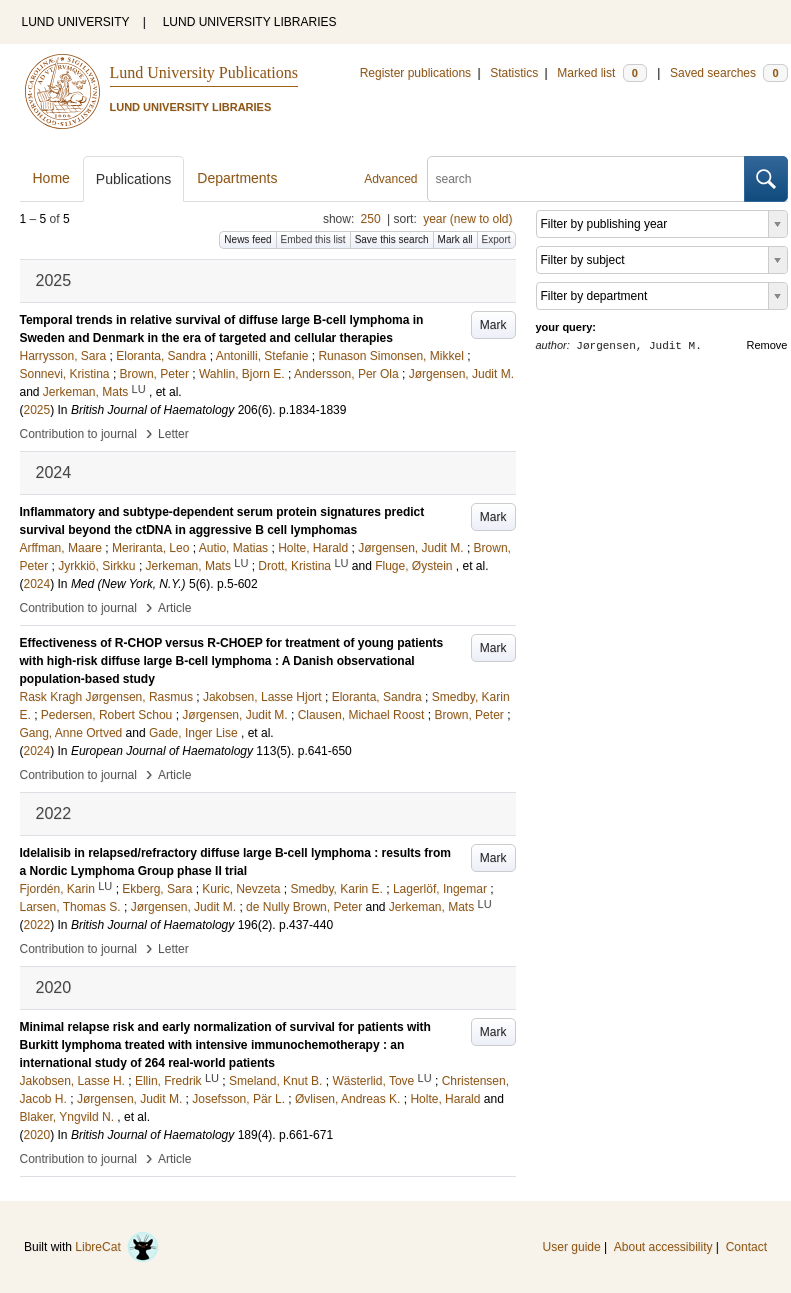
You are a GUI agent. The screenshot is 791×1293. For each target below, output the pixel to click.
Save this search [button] (392, 239)
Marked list (601, 73)
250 (371, 219)
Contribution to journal (78, 434)
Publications (134, 179)
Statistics (514, 73)
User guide (572, 1247)
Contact (746, 1247)
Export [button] (496, 239)
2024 (37, 584)
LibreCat (117, 1247)
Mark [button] (493, 325)
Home (51, 178)
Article (174, 608)
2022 (37, 925)
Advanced (390, 179)
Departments (237, 178)
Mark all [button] (455, 239)
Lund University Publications (204, 72)
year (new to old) (467, 219)
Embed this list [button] (313, 239)
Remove (767, 345)
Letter (173, 434)
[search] (586, 179)
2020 (37, 1135)
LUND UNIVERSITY (76, 22)
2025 (37, 410)
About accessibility (663, 1247)
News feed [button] (247, 239)
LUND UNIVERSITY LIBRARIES (250, 22)
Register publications (415, 73)
